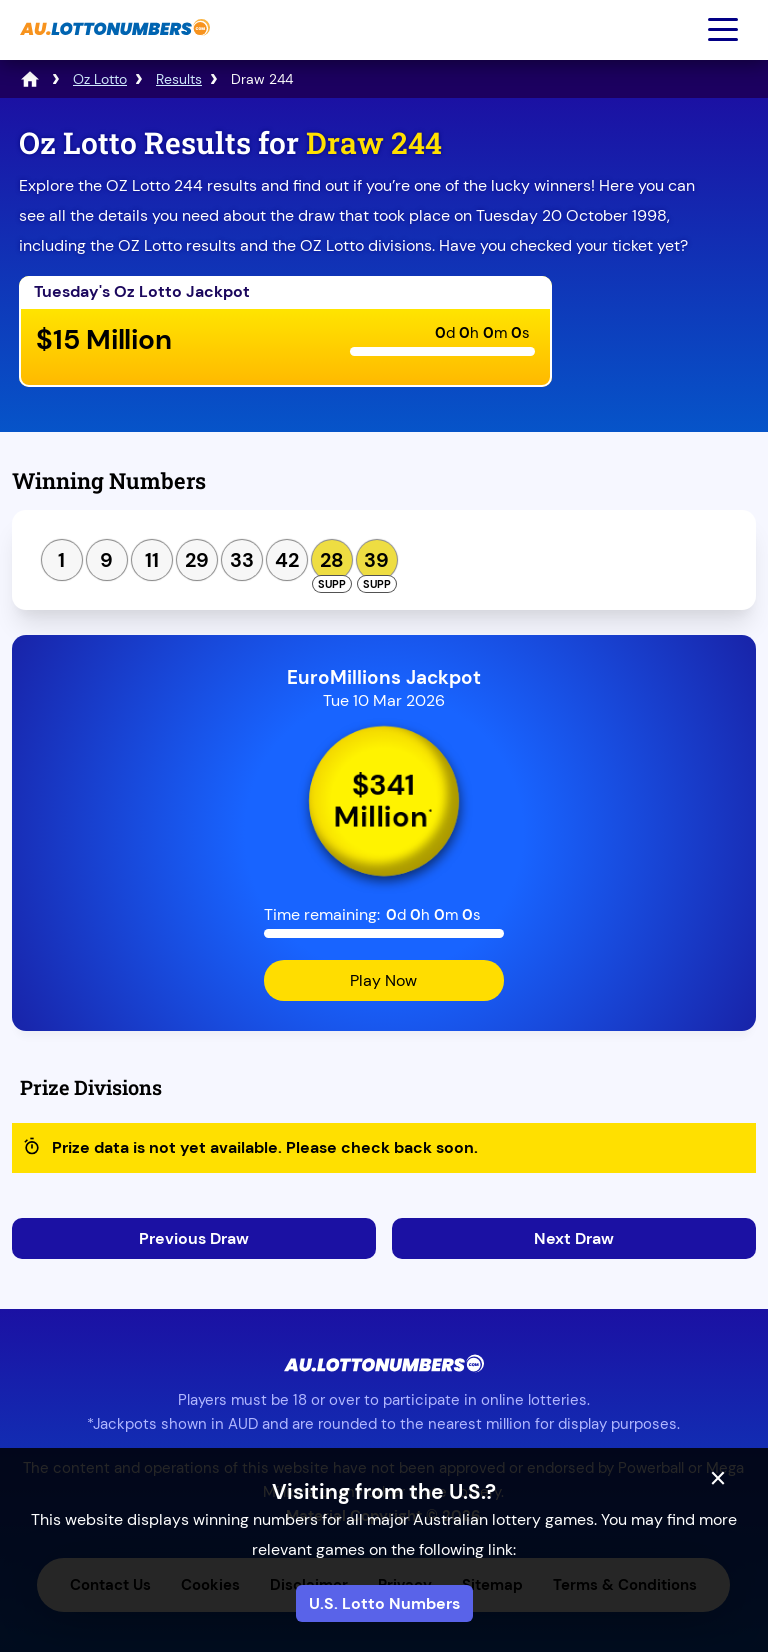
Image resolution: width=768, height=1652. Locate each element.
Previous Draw (194, 1238)
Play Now (383, 980)
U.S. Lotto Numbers (384, 1603)
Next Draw (574, 1238)
